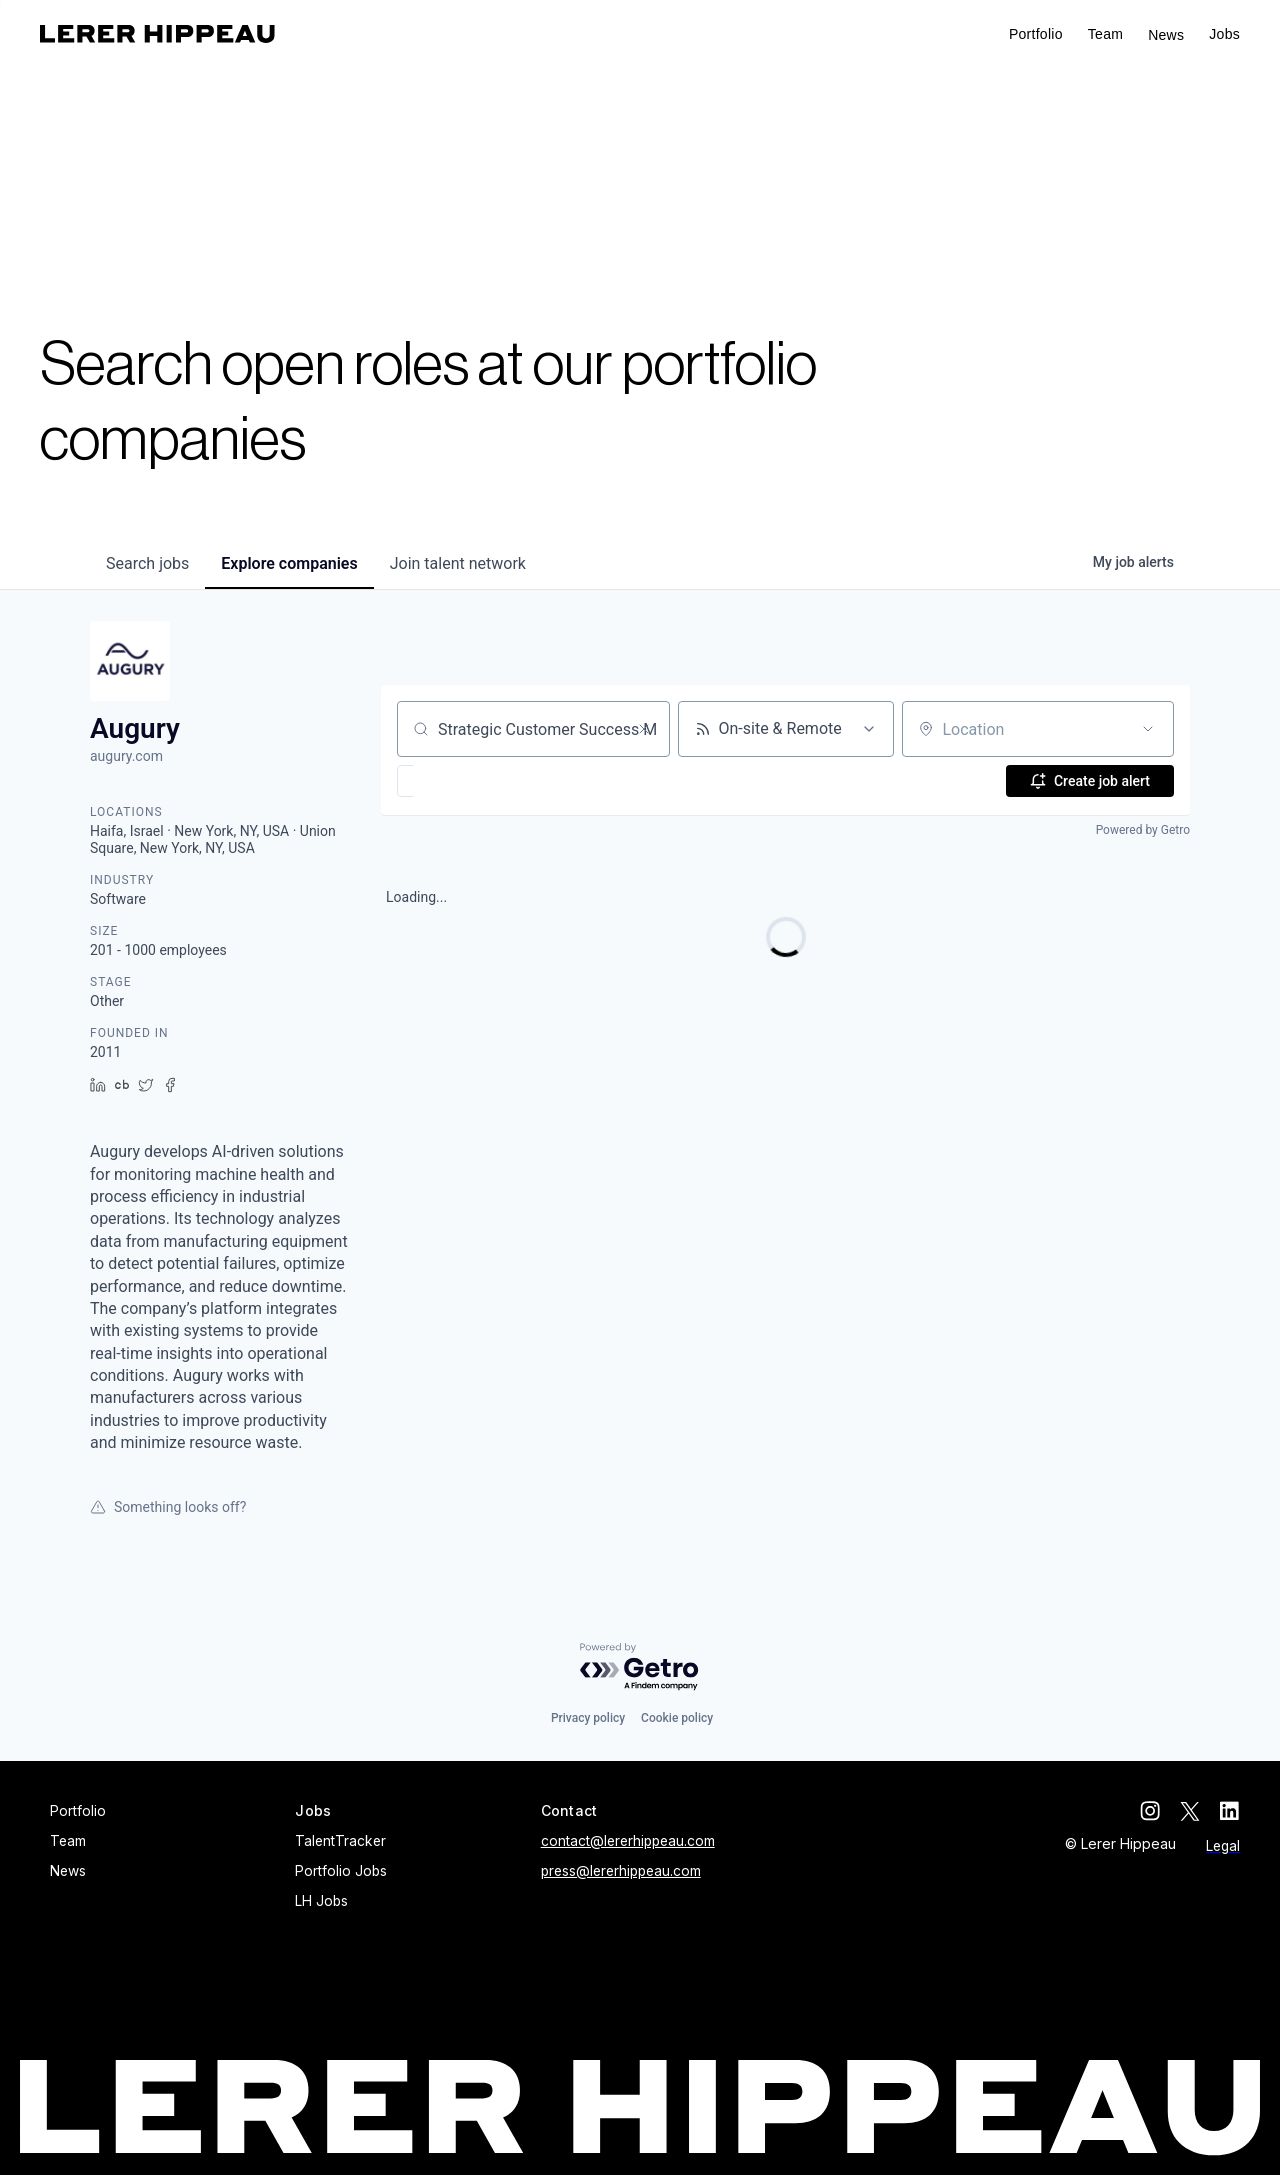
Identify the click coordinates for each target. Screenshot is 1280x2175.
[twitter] (1190, 1811)
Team (1105, 34)
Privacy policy (588, 1718)
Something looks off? (168, 1507)
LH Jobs (321, 1901)
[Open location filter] (1148, 729)
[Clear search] (644, 729)
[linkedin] (1230, 1811)
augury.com (126, 756)
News (1166, 35)
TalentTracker (340, 1841)
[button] (1224, 34)
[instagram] (1150, 1811)
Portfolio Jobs (341, 1871)
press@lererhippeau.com (621, 1871)
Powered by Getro (1143, 830)
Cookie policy (677, 1718)
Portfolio (1036, 34)
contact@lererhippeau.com (628, 1841)
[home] (157, 34)
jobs (147, 563)
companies (289, 563)
